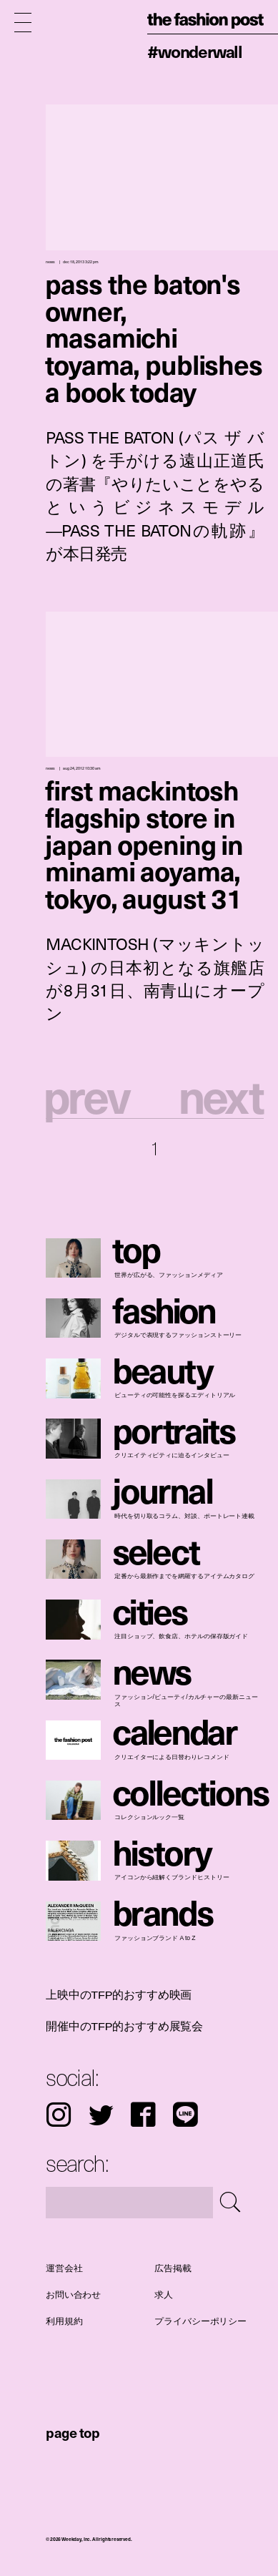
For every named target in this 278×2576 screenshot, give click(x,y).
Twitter (101, 2114)
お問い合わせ (73, 2295)
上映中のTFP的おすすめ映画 (119, 1995)
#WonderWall (194, 51)
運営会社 (64, 2268)
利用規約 (64, 2321)
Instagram (58, 2114)
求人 (164, 2295)
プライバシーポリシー (201, 2321)
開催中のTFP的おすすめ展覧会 (124, 2025)
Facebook (143, 2114)
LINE (185, 2114)
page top (72, 2432)
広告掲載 (173, 2268)
